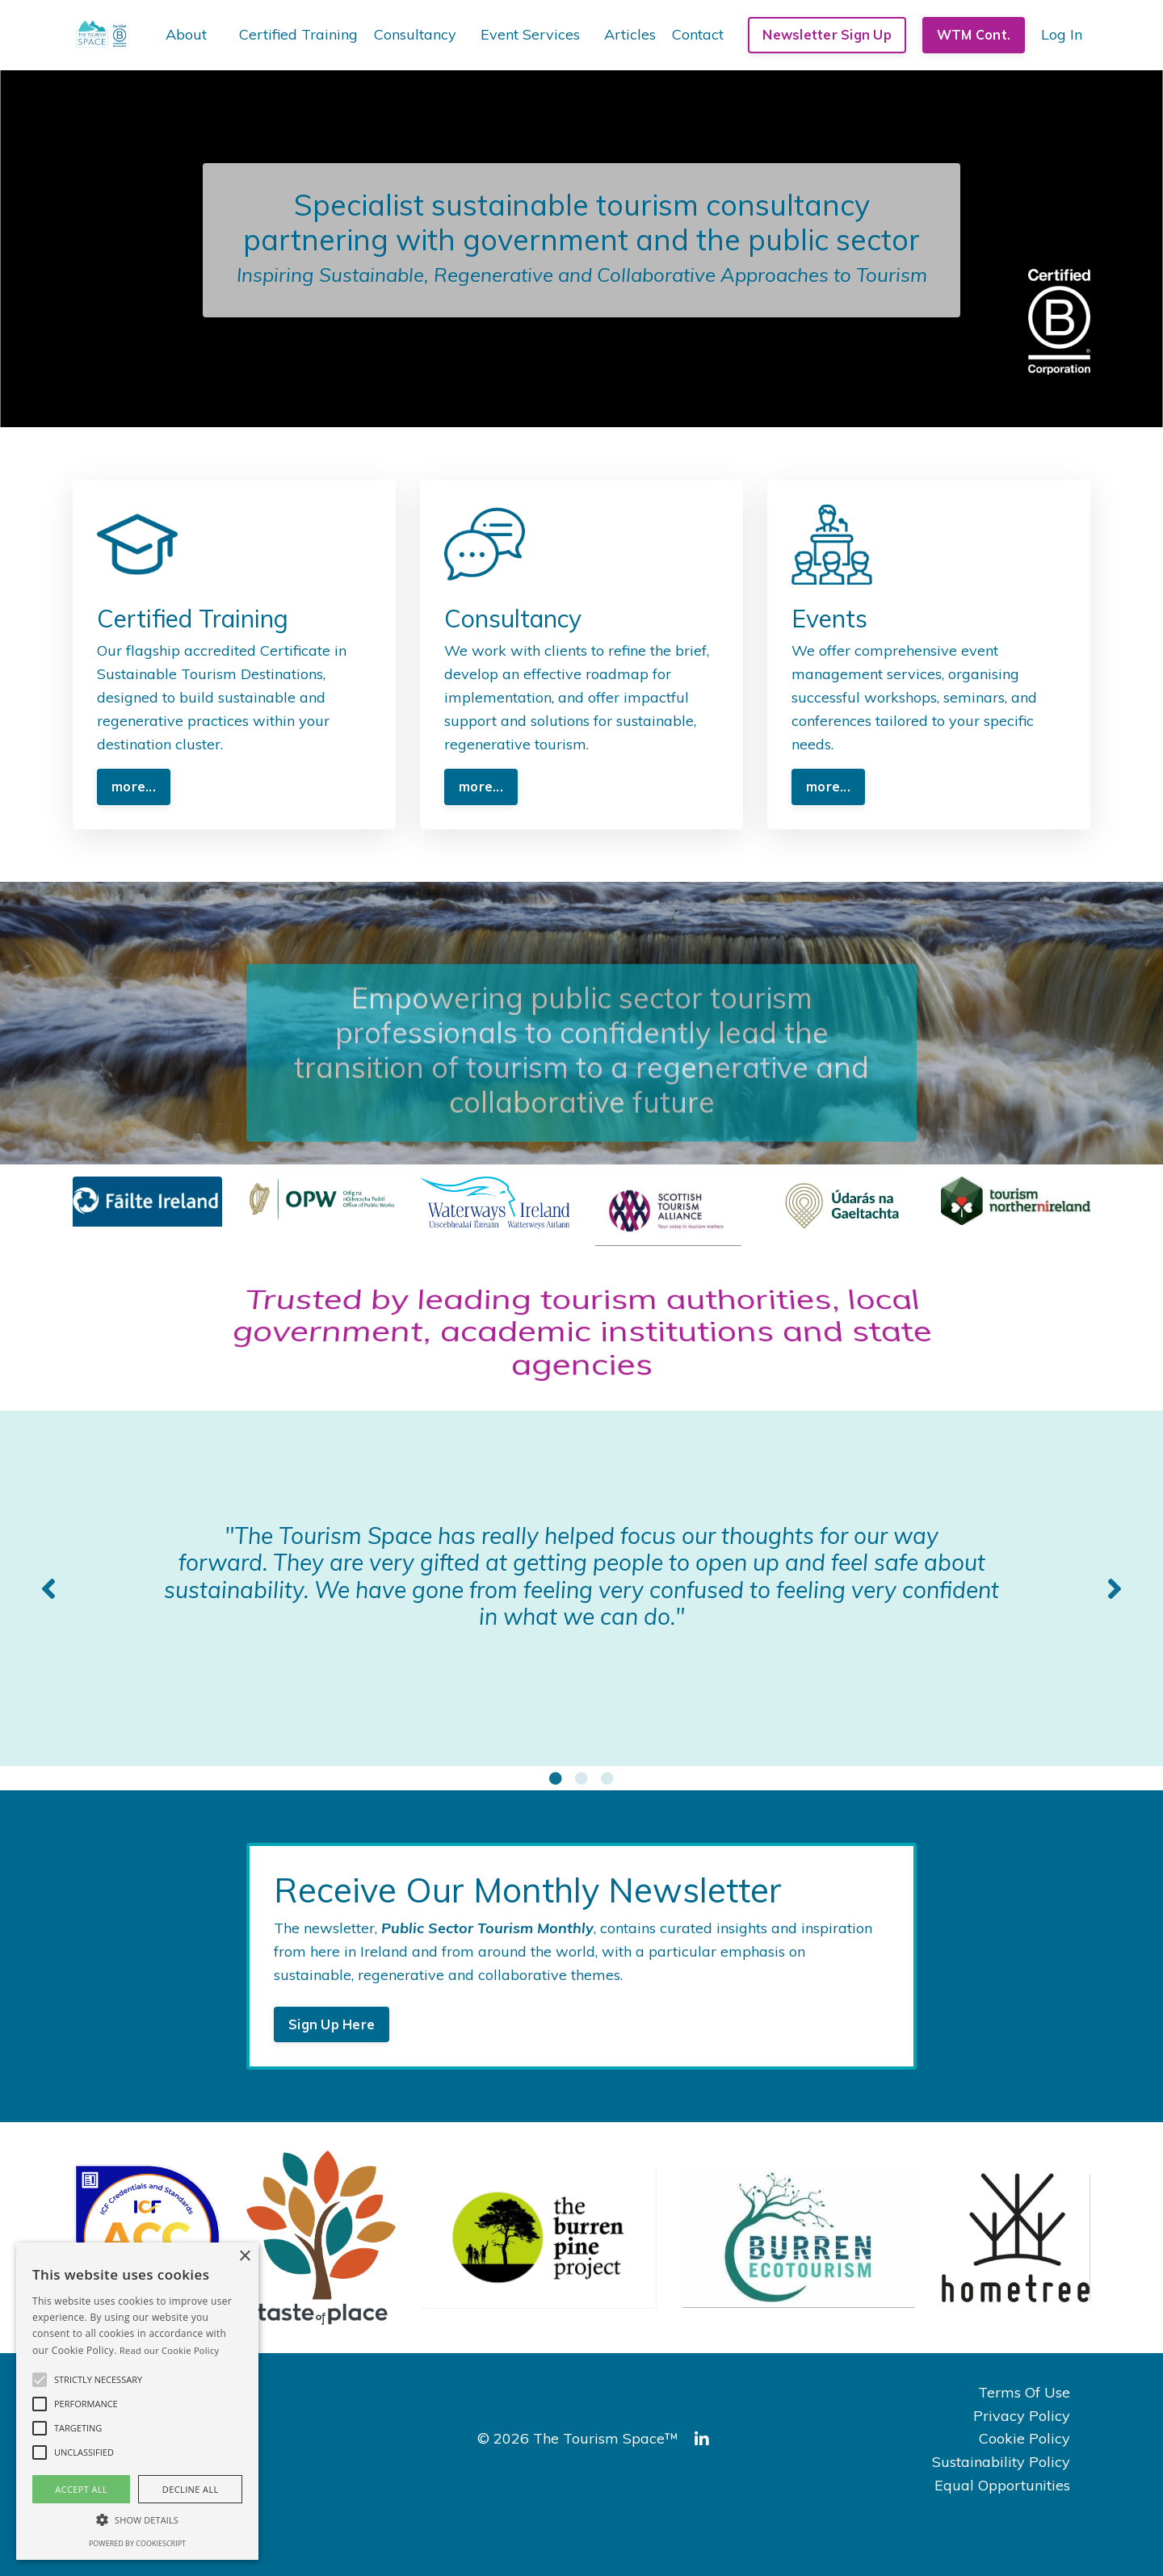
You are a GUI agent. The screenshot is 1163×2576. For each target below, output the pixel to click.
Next (1114, 1588)
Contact (698, 34)
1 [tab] (556, 1778)
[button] (39, 2380)
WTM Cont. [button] (973, 35)
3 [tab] (607, 1778)
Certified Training (298, 34)
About (186, 34)
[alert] (137, 2401)
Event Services (530, 34)
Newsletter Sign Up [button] (827, 35)
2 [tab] (581, 1778)
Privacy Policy (1021, 2415)
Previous (48, 1588)
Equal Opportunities (1002, 2485)
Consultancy (415, 34)
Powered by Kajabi (1040, 2535)
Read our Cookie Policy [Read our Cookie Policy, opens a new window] (169, 2350)
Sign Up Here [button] (331, 2024)
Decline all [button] (190, 2489)
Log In (1061, 34)
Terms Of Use (1024, 2392)
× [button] (244, 2257)
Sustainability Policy (1001, 2461)
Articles (630, 34)
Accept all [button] (81, 2489)
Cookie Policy (1024, 2438)
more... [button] (133, 786)
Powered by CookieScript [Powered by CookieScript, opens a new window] (137, 2543)
